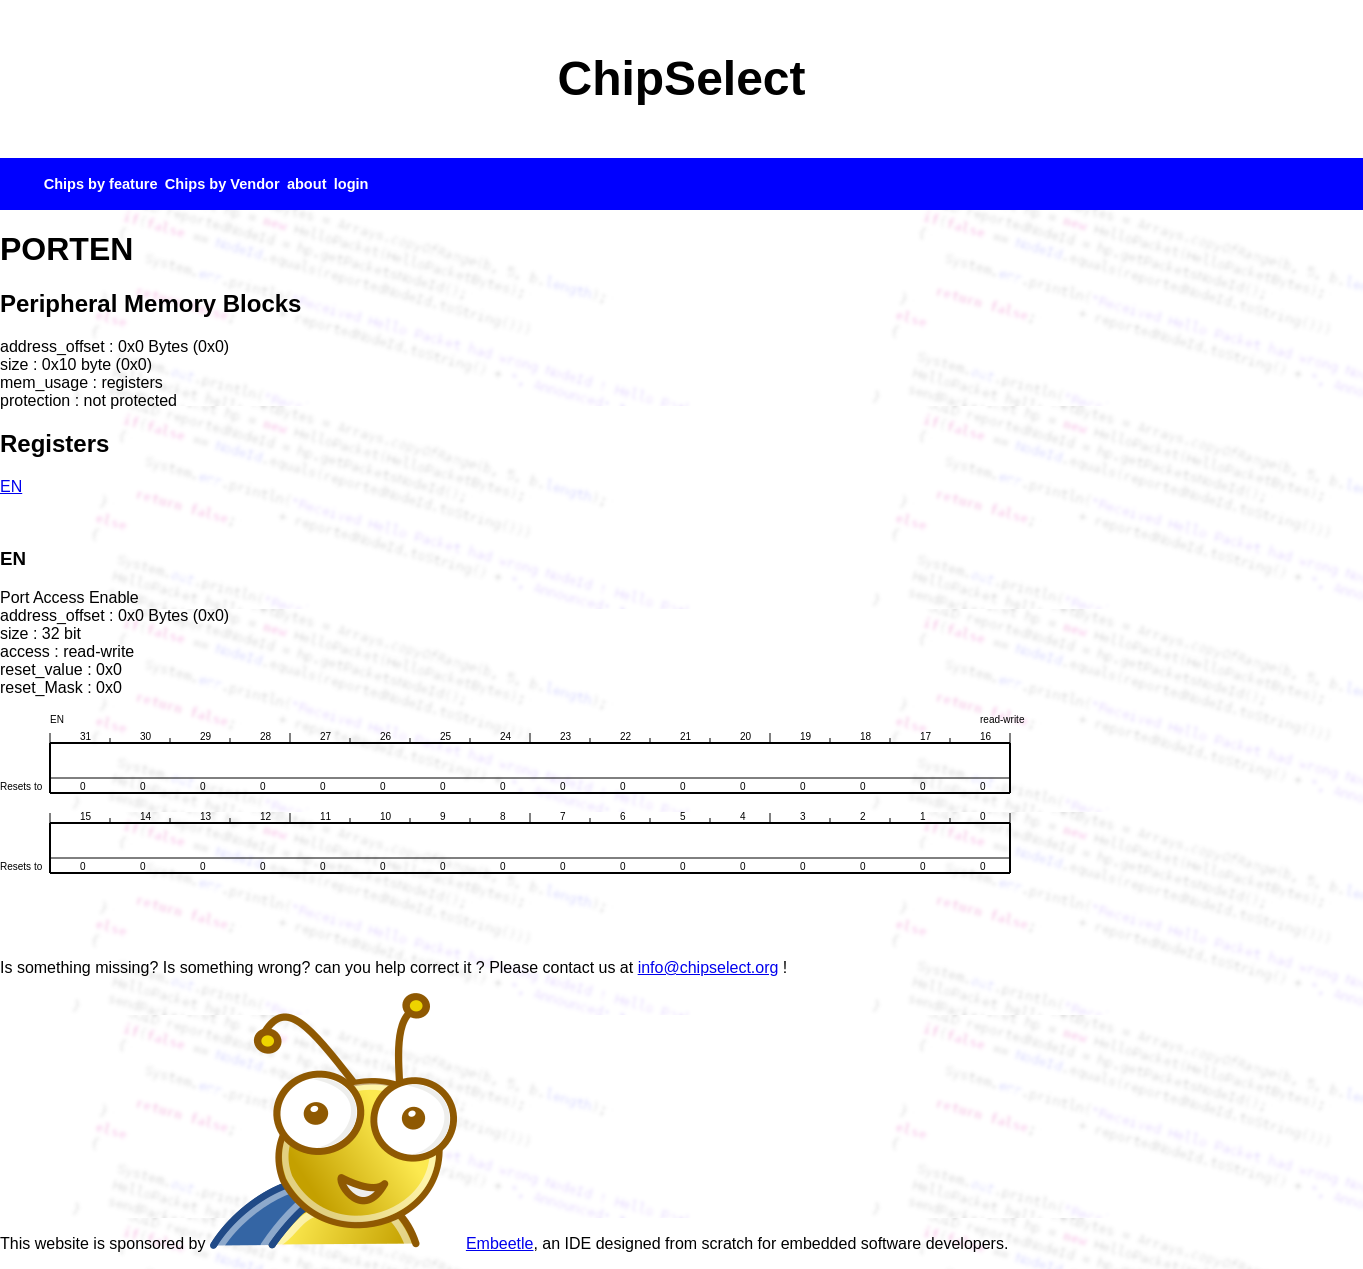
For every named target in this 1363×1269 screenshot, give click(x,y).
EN (11, 486)
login (351, 184)
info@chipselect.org (708, 967)
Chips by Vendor (222, 184)
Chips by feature (101, 184)
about (307, 184)
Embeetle (372, 1243)
